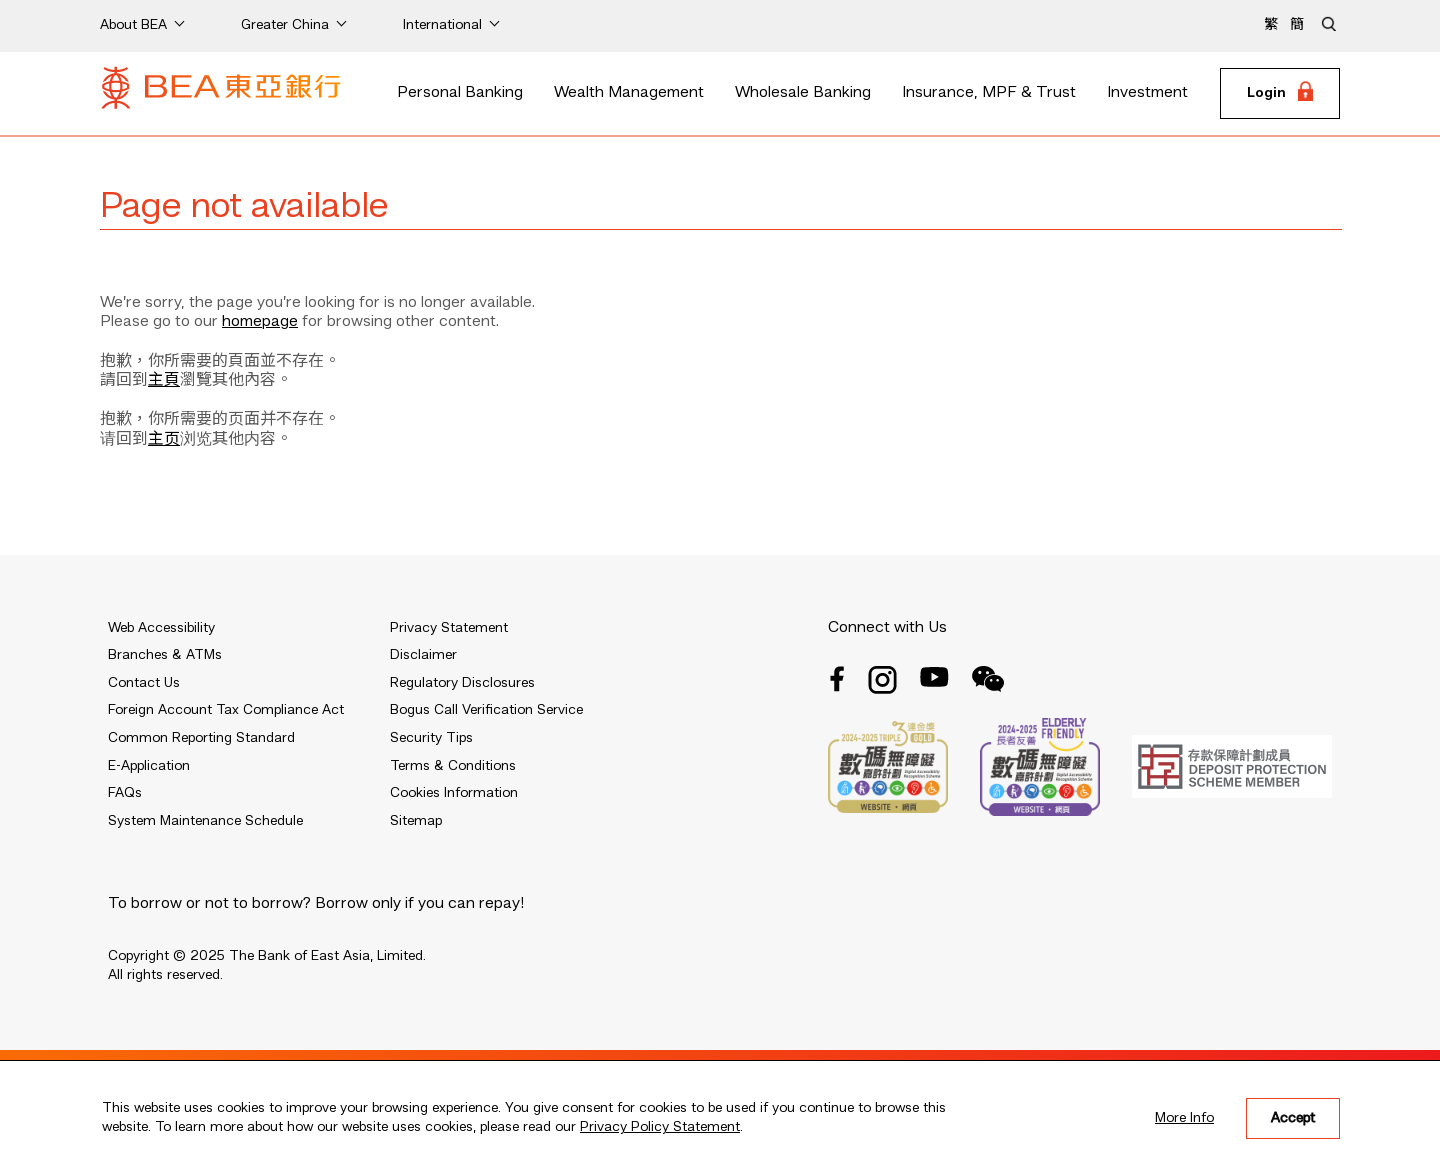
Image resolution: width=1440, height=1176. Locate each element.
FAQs (125, 793)
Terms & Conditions (453, 766)
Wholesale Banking (803, 93)
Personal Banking (460, 93)
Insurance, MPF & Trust (989, 93)
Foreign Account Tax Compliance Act (226, 710)
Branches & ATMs (165, 655)
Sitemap (416, 821)
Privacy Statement (449, 628)
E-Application (149, 766)
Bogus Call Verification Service (486, 710)
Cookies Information (454, 793)
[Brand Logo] (221, 94)
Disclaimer (423, 655)
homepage (260, 322)
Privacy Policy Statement (660, 1127)
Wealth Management (629, 93)
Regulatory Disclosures (462, 683)
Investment (1147, 93)
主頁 (164, 381)
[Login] (1280, 94)
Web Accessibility (161, 628)
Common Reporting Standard (201, 738)
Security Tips (431, 738)
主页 (164, 440)
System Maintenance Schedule (205, 821)
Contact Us (144, 683)
